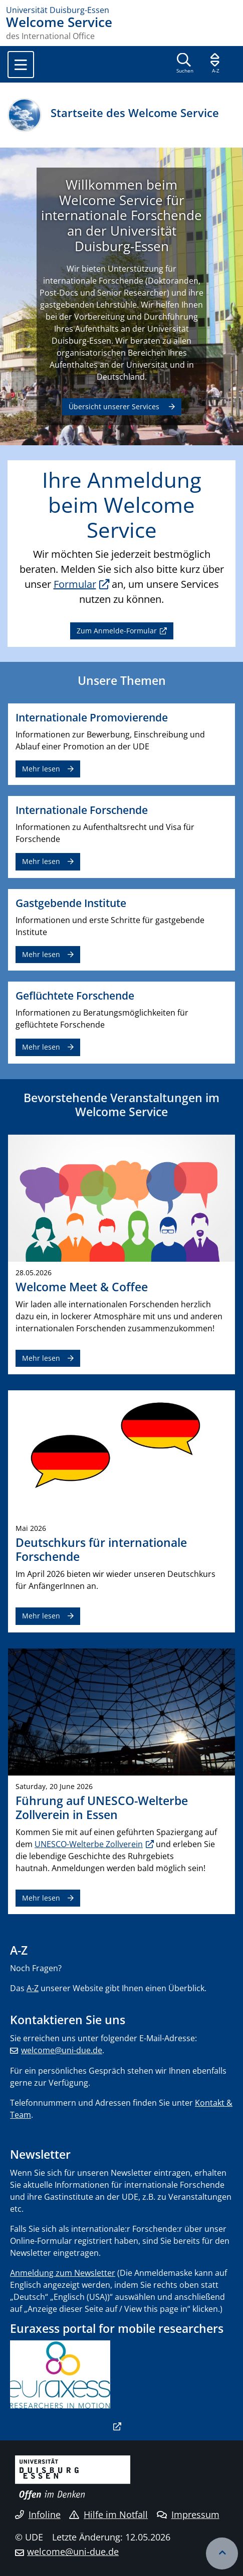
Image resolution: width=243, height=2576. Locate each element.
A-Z (33, 1988)
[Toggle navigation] (21, 64)
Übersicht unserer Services (115, 406)
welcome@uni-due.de (61, 2050)
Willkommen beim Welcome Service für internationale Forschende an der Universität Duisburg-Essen (121, 215)
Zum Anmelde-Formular (117, 630)
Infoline (38, 2514)
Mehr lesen (41, 768)
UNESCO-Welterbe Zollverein (89, 1844)
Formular (75, 584)
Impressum (188, 2514)
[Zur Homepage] (121, 10)
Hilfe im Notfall (108, 2514)
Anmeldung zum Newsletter (62, 2272)
